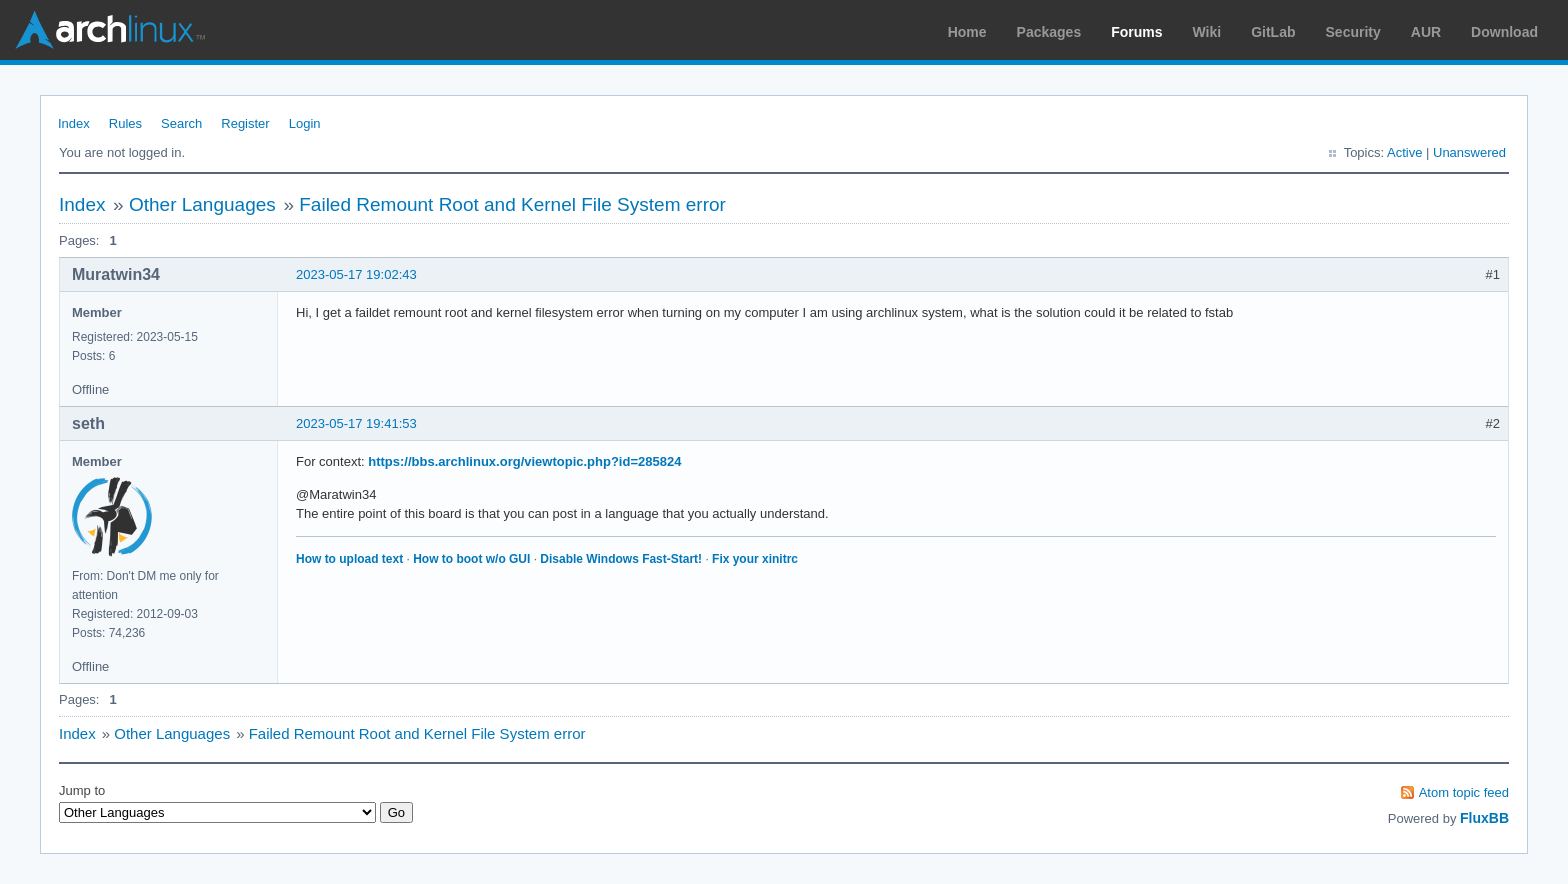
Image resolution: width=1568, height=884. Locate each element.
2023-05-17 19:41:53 (356, 423)
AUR (1426, 32)
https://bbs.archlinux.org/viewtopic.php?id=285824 (524, 461)
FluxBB (1484, 818)
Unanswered (1469, 152)
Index (74, 123)
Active (1404, 152)
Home (967, 32)
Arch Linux (110, 30)
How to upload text (349, 559)
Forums (1136, 32)
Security (1353, 32)
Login (305, 123)
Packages (1049, 32)
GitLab (1273, 32)
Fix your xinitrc (755, 559)
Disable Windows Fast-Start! (621, 559)
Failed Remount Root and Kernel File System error (512, 204)
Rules (125, 123)
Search (181, 123)
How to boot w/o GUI (471, 559)
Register (245, 123)
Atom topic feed (1464, 792)
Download (1504, 32)
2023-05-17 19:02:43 (356, 274)
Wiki (1207, 32)
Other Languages (202, 204)
